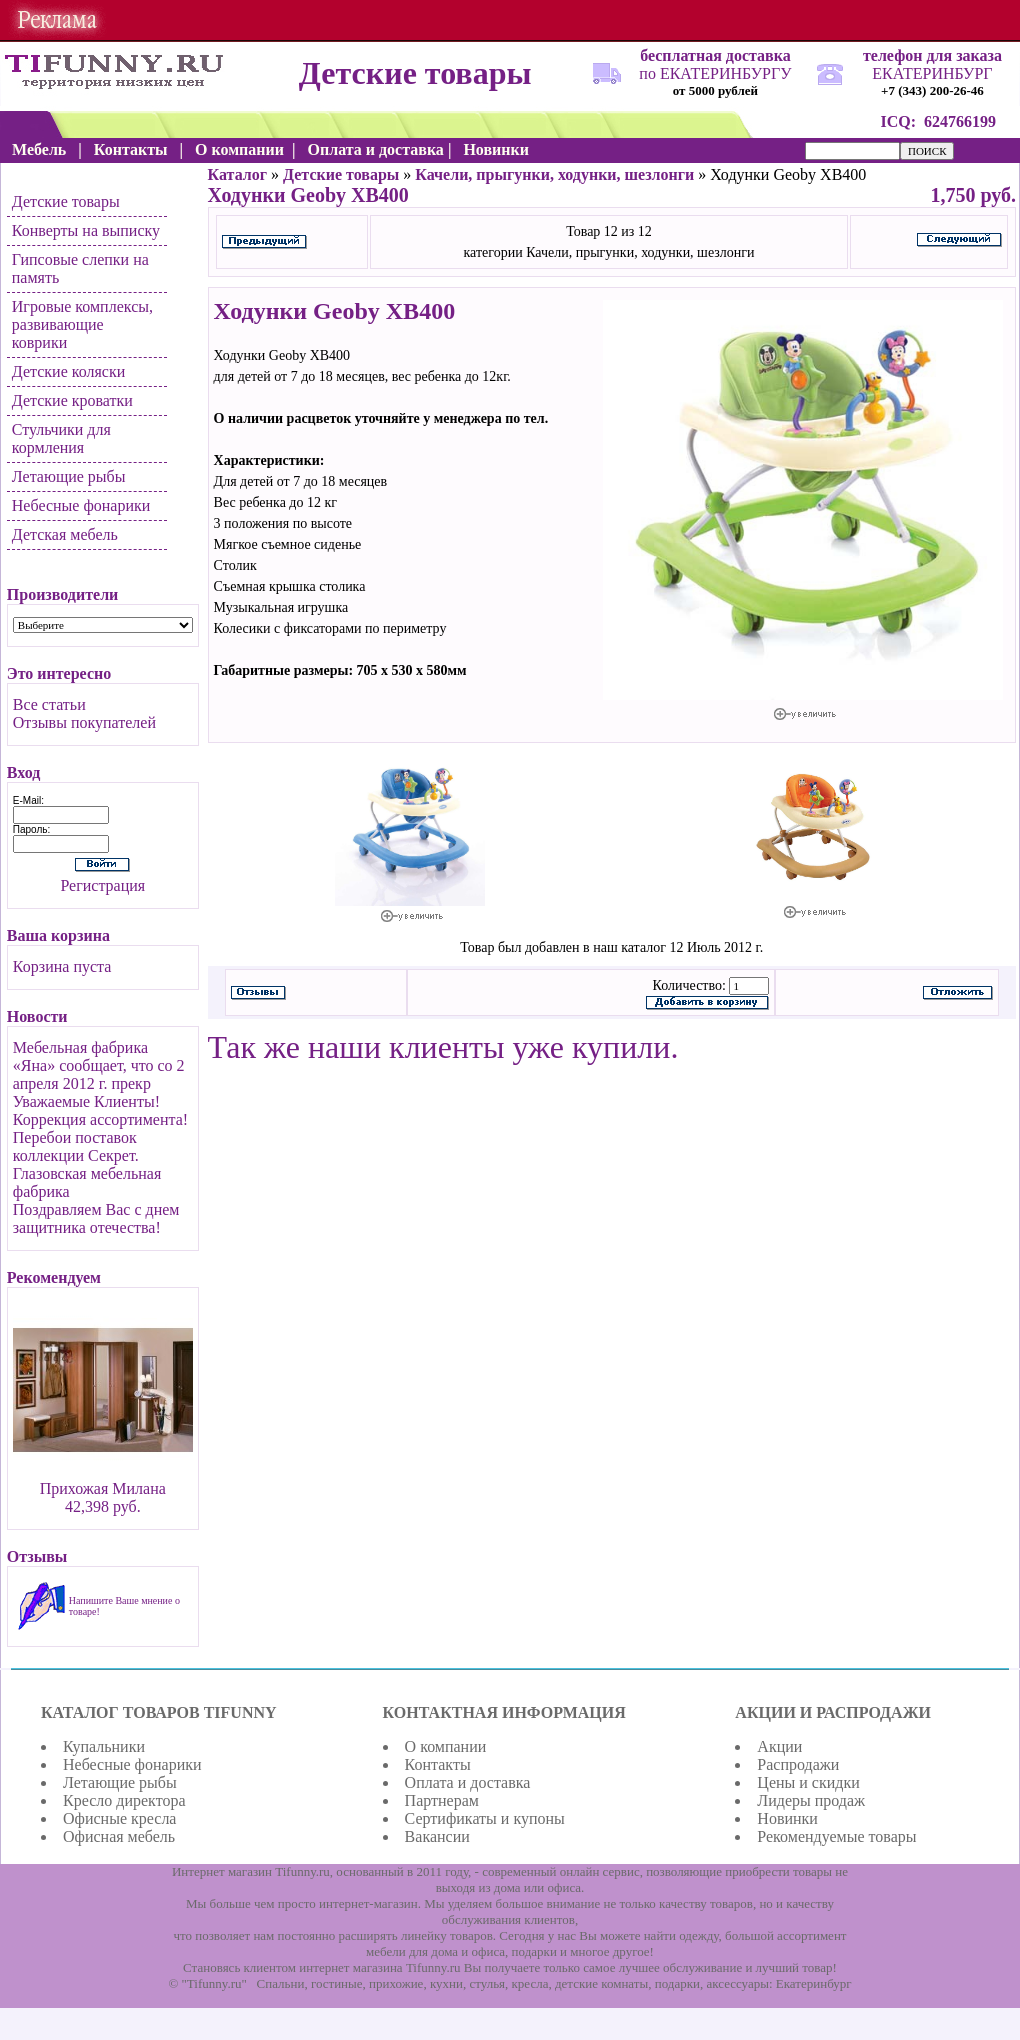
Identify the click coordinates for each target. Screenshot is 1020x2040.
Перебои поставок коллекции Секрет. (76, 1146)
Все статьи (49, 704)
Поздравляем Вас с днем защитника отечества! (96, 1218)
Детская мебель (65, 534)
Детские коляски (68, 371)
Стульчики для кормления (61, 438)
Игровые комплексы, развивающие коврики (82, 324)
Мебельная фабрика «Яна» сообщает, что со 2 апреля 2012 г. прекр (99, 1065)
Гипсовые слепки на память (80, 268)
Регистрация (102, 885)
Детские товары (66, 201)
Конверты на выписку (86, 230)
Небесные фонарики (81, 505)
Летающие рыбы (69, 476)
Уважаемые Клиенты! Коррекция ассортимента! (100, 1110)
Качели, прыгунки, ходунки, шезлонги (554, 174)
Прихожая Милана (103, 1488)
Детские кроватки (72, 400)
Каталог (237, 174)
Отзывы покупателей (84, 722)
